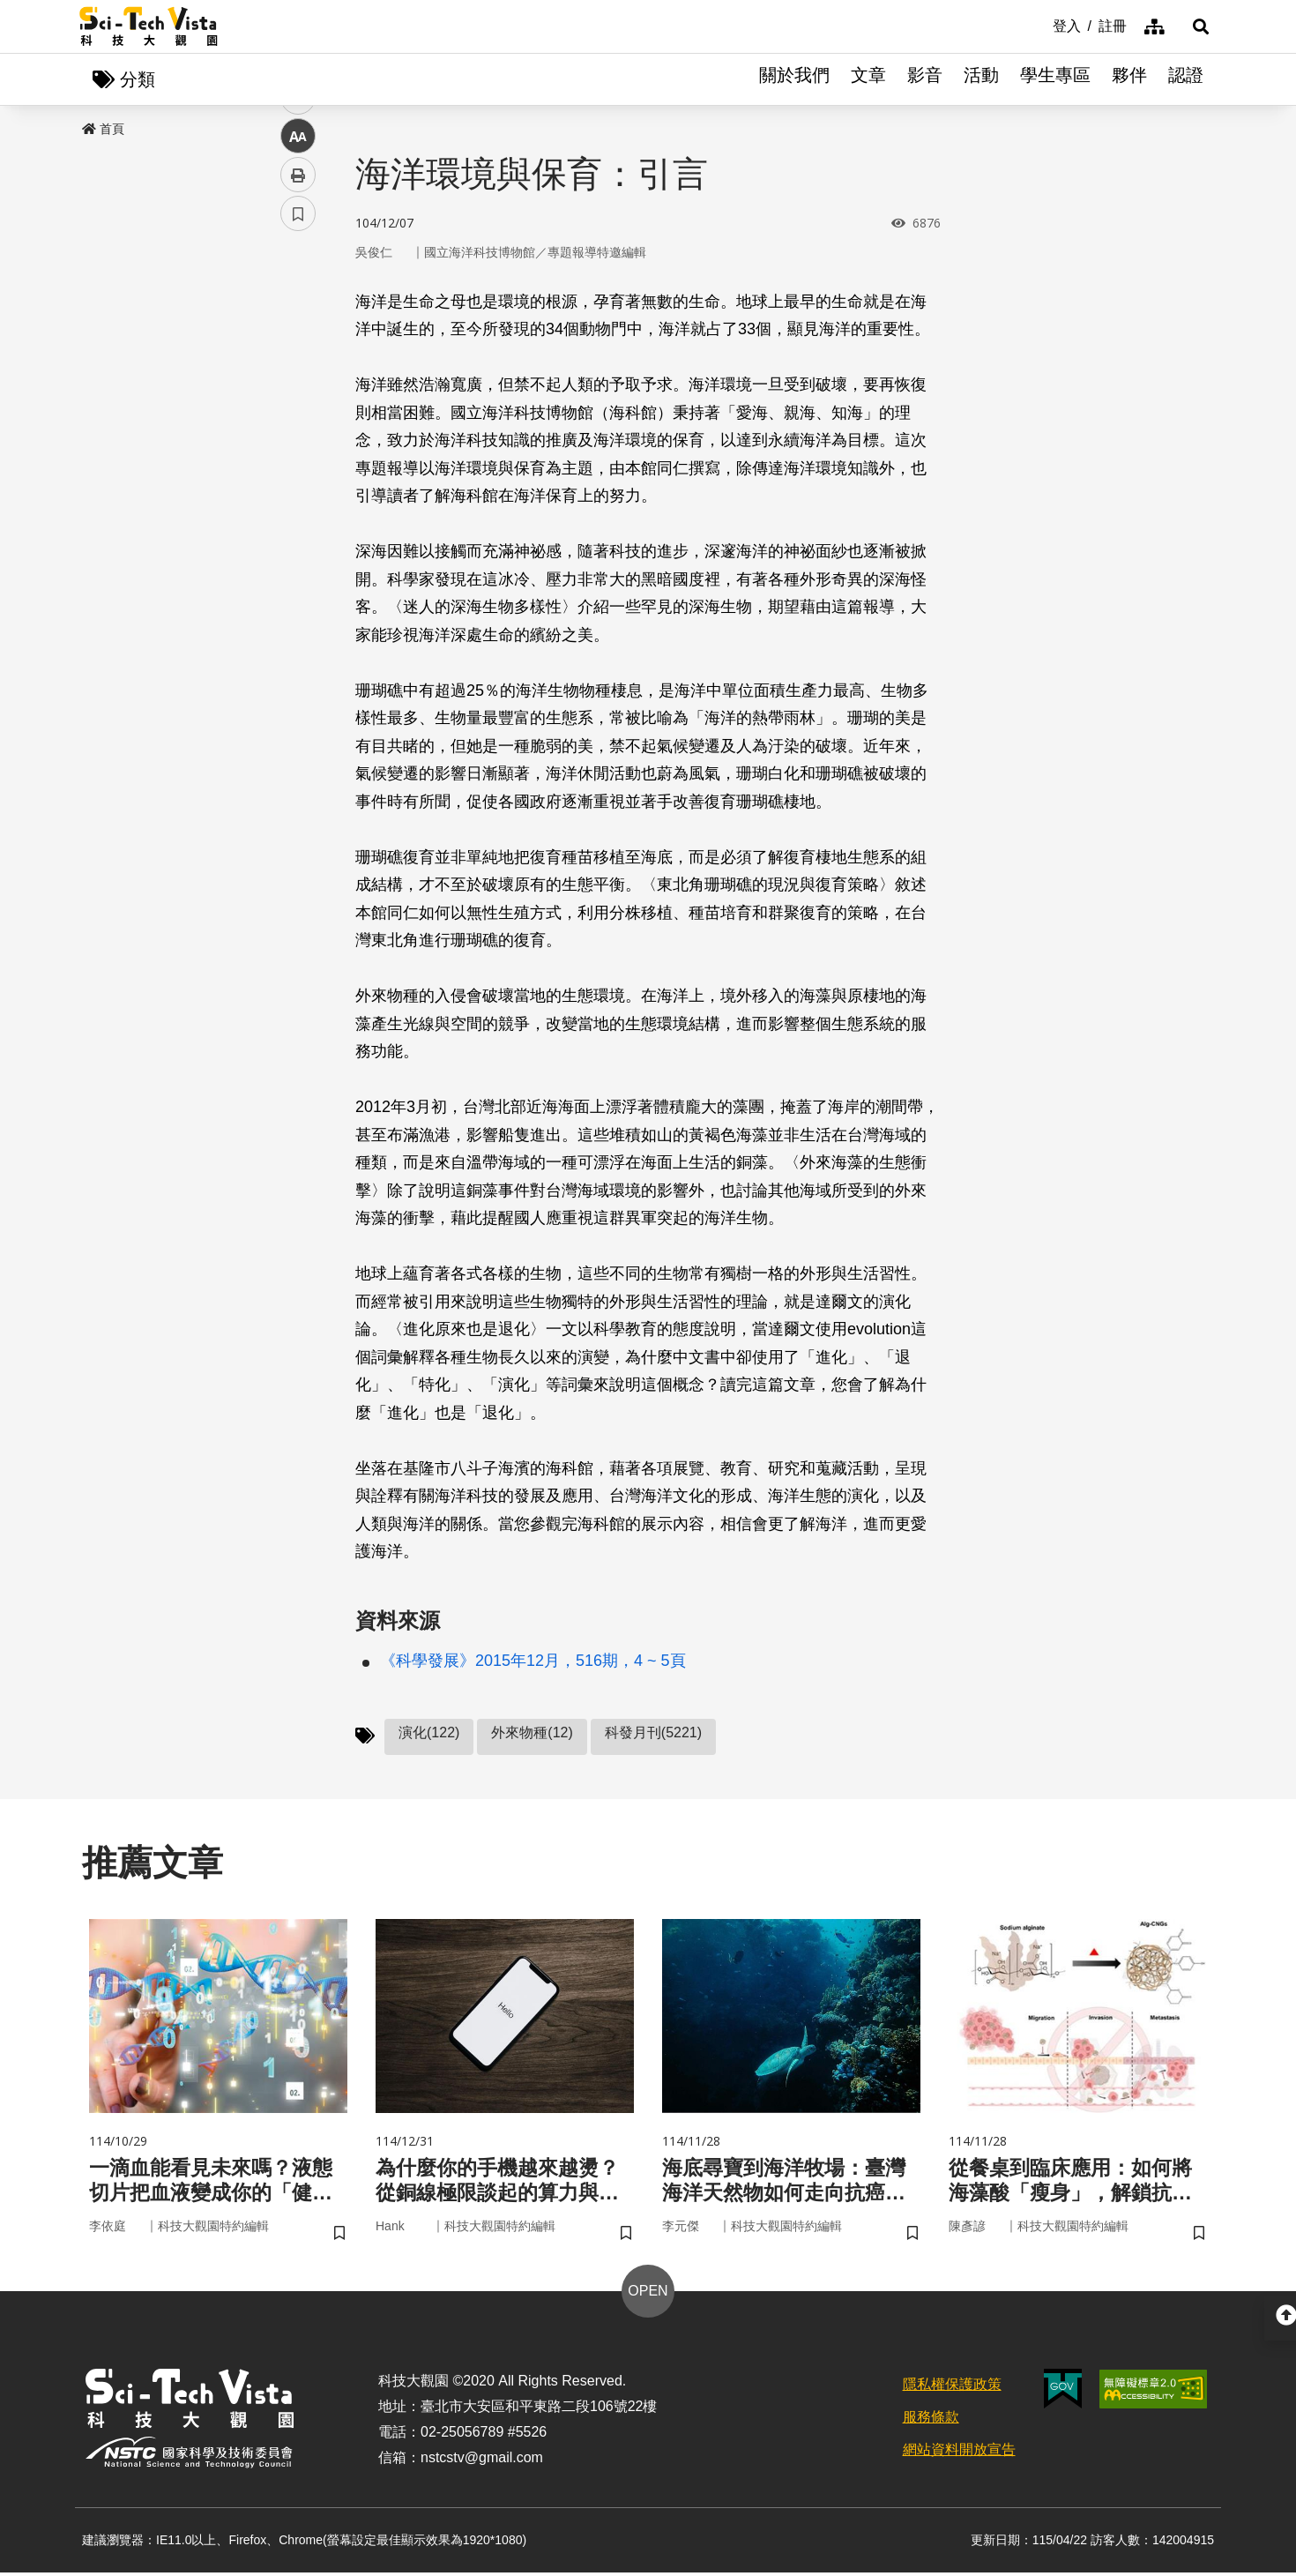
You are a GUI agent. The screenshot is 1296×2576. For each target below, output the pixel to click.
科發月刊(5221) (653, 1733)
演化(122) (428, 1733)
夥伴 (1129, 79)
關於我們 (794, 79)
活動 (981, 79)
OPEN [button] (647, 2293)
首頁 (103, 130)
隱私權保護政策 (952, 2386)
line (292, 414)
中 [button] (298, 453)
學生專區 (1055, 79)
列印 (298, 492)
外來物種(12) (531, 1733)
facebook (298, 337)
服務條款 (931, 2419)
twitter (298, 376)
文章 (868, 79)
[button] (1194, 26)
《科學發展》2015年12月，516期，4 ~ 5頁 (533, 1661)
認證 (1185, 79)
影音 (924, 79)
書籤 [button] (298, 531)
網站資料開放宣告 (959, 2452)
